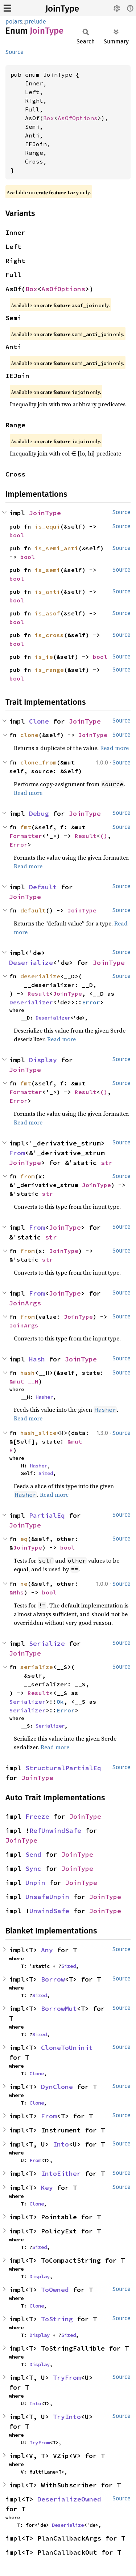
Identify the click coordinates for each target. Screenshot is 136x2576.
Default (43, 887)
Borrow (53, 1979)
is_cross (49, 635)
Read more (114, 748)
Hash (37, 1359)
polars (13, 21)
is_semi (47, 569)
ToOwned (55, 2289)
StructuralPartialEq (63, 1768)
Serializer (27, 1701)
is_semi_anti (56, 548)
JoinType (62, 9)
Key (47, 2187)
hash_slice (38, 1432)
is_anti (47, 591)
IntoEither (61, 2173)
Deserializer (31, 1002)
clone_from (38, 762)
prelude (35, 21)
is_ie (44, 656)
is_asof (47, 613)
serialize (36, 1666)
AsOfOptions (78, 118)
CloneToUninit (67, 2047)
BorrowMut (59, 2008)
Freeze (37, 1816)
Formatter (25, 835)
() (103, 835)
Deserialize (31, 962)
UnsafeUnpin (47, 1897)
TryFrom (67, 2377)
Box (48, 118)
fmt (25, 827)
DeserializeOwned (69, 2499)
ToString (57, 2319)
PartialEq (47, 1515)
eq (24, 1538)
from (27, 1176)
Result (85, 835)
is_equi (47, 526)
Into (61, 2144)
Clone (39, 721)
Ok (60, 1701)
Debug (39, 813)
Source (14, 51)
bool (16, 535)
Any (47, 1950)
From (17, 1153)
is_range (49, 669)
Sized (45, 1473)
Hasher (44, 1397)
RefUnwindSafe (55, 1830)
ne (24, 1583)
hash (27, 1372)
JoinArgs (25, 1303)
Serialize (47, 1643)
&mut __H (23, 1381)
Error (18, 844)
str (107, 1162)
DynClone (57, 2087)
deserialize (40, 976)
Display (43, 1060)
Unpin (35, 1882)
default (33, 910)
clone (29, 734)
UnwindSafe (49, 1911)
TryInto (67, 2416)
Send (33, 1854)
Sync (33, 1868)
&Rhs (16, 1592)
